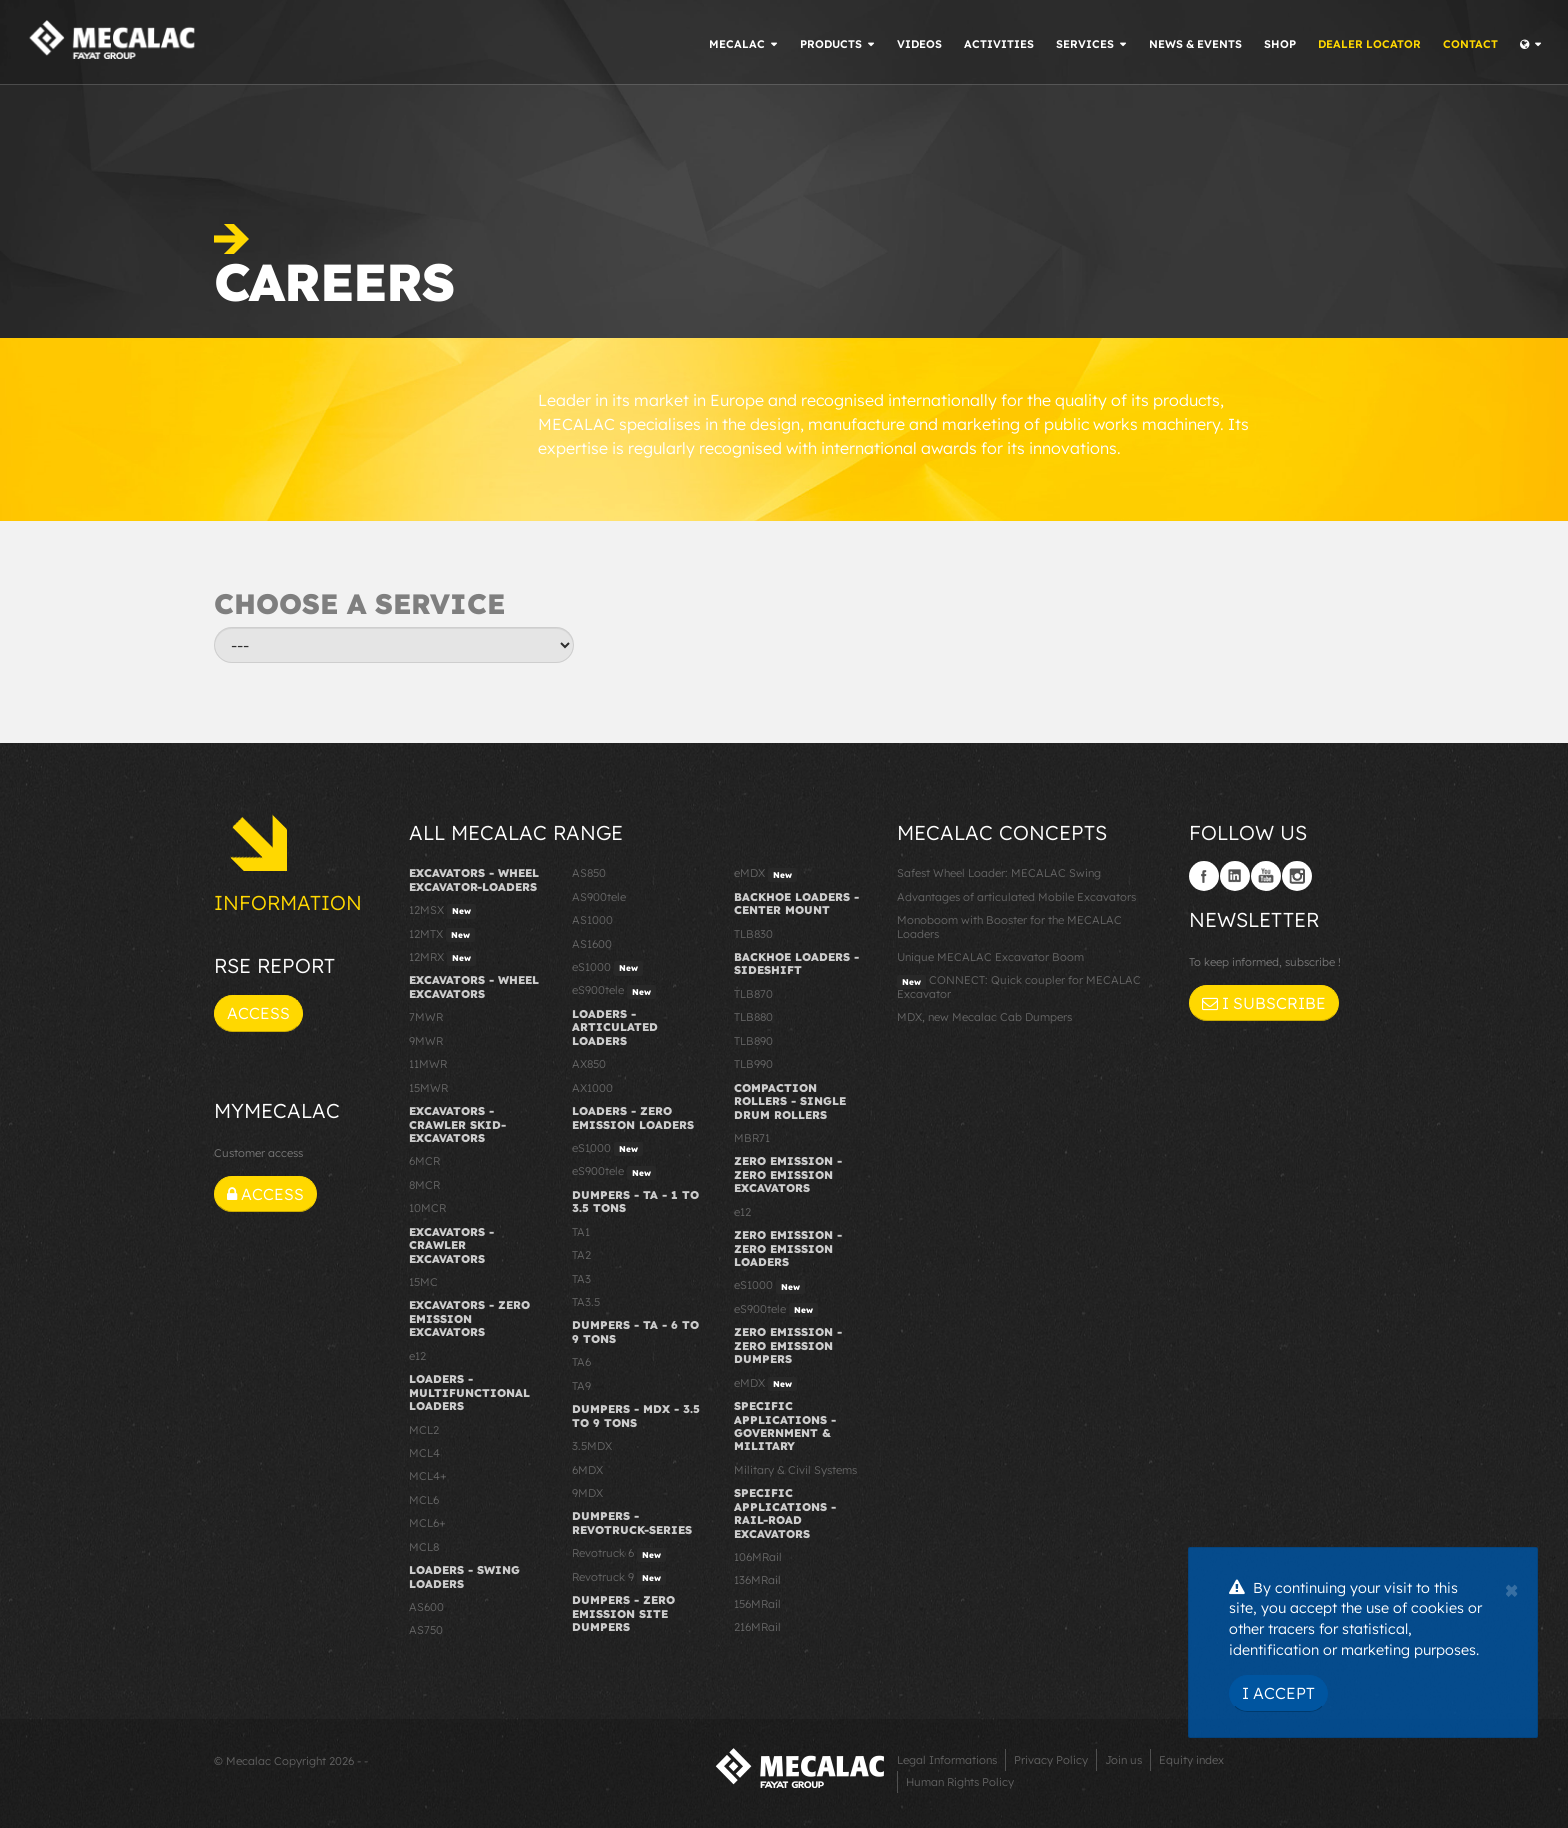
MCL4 (424, 1453)
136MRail (757, 1580)
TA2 (581, 1255)
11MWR (428, 1064)
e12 (417, 1356)
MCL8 (424, 1547)
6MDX (587, 1470)
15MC (423, 1282)
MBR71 (752, 1138)
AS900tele (599, 897)
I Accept (1278, 1693)
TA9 (581, 1386)
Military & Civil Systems (795, 1470)
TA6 (581, 1362)
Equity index (1191, 1760)
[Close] (1511, 1588)
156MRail (757, 1604)
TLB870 (753, 994)
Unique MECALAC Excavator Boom (990, 957)
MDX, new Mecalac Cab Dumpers (984, 1017)
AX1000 (592, 1088)
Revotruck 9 (619, 1578)
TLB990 (753, 1064)
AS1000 (592, 920)
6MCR (424, 1161)
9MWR (426, 1041)
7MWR (426, 1017)
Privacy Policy (1051, 1760)
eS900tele (614, 991)
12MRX (442, 958)
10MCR (427, 1208)
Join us (1123, 1760)
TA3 (581, 1279)
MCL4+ (428, 1476)
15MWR (428, 1088)
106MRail (758, 1557)
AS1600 (592, 944)
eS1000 (607, 968)
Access (258, 1013)
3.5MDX (592, 1446)
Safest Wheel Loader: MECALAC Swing (999, 873)
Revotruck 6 (619, 1554)
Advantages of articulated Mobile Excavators (1016, 897)
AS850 (589, 873)
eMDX (765, 874)
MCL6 (424, 1500)
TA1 (581, 1232)
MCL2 (424, 1430)
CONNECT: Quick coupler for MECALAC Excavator (1019, 986)
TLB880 (753, 1017)
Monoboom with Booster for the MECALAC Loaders (1009, 926)
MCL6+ (427, 1523)
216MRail (757, 1627)
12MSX (442, 911)
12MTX (442, 935)
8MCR (424, 1185)
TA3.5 (586, 1302)
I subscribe (1264, 1003)
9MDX (587, 1493)
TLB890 (753, 1041)
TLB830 (753, 934)
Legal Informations (947, 1760)
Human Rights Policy (960, 1782)
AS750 (426, 1630)
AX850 (589, 1064)
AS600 (426, 1607)
